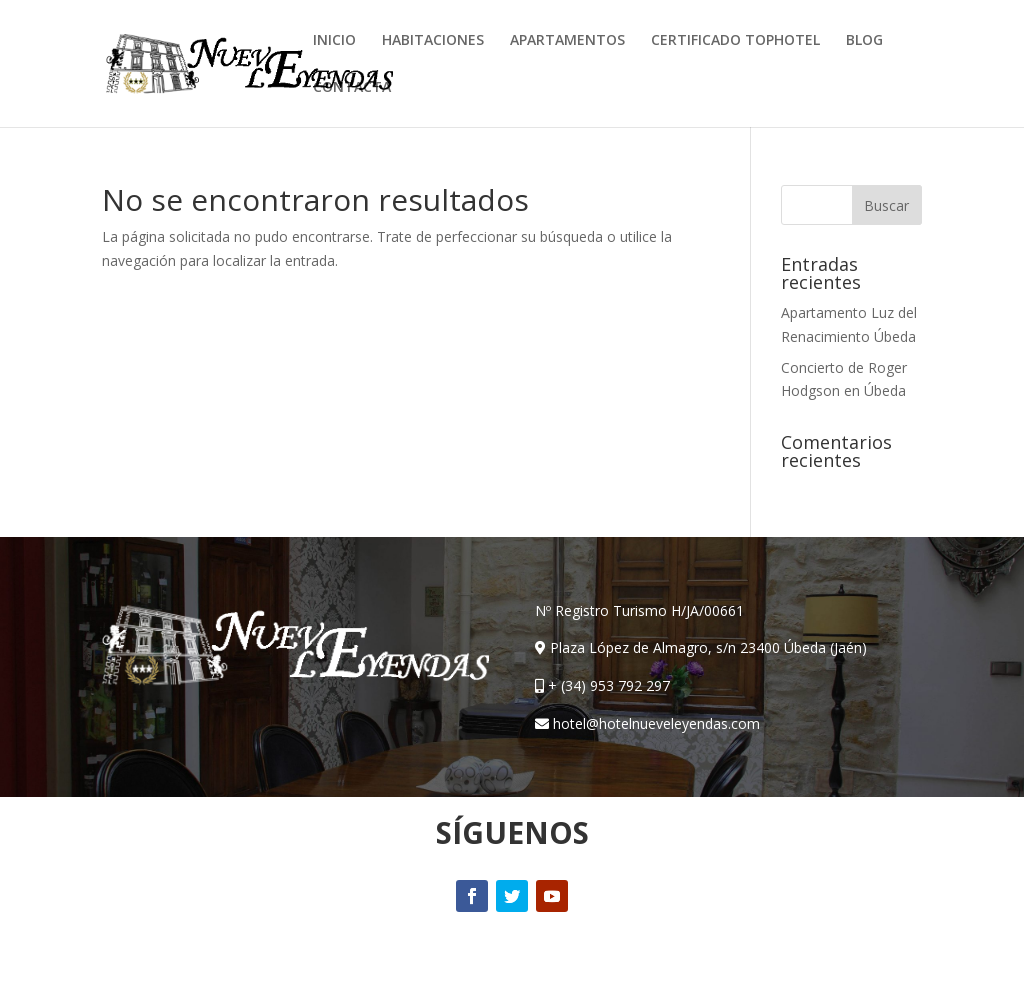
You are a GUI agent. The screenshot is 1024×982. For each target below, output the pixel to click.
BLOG (864, 41)
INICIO (334, 41)
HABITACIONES (433, 41)
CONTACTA (352, 88)
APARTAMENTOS (567, 41)
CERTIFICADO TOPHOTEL (735, 41)
